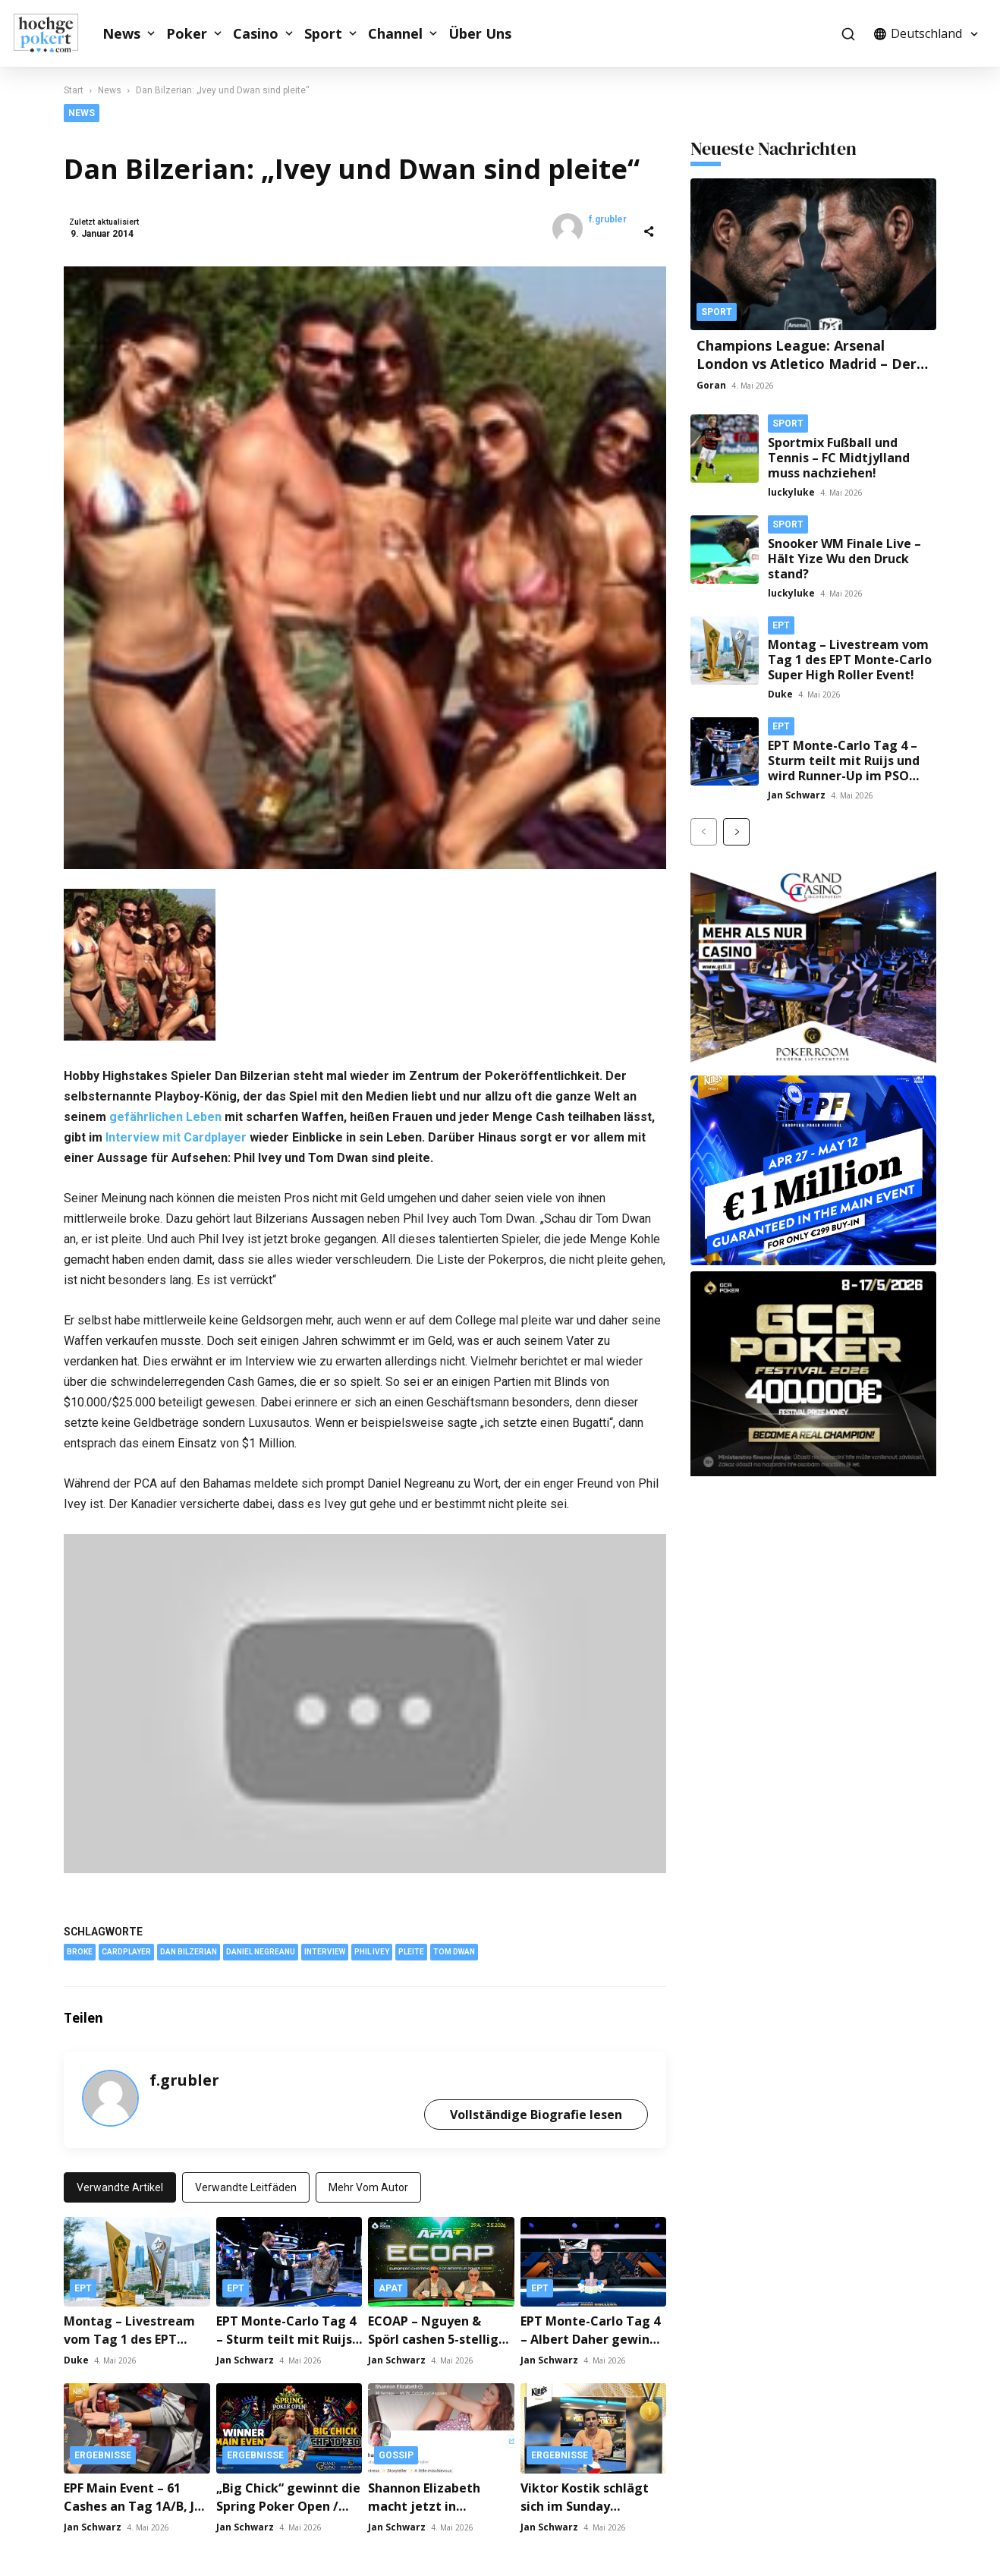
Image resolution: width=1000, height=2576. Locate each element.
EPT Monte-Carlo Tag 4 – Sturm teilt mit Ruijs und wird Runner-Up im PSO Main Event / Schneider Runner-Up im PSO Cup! (844, 775)
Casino (255, 33)
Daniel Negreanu (260, 1945)
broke (80, 1945)
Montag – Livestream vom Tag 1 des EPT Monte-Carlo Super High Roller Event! (850, 659)
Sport (323, 33)
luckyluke (791, 492)
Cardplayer (126, 1945)
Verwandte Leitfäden (246, 2181)
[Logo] (53, 33)
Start (73, 90)
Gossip (396, 2450)
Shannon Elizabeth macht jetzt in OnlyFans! (424, 2500)
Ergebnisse (102, 2450)
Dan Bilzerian (188, 1945)
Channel (395, 33)
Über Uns (479, 33)
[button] (848, 34)
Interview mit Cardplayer (176, 1132)
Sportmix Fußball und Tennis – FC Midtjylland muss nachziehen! (839, 457)
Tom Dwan (454, 1945)
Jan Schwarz (245, 2354)
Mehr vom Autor (368, 2181)
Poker (186, 33)
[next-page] (736, 832)
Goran (711, 385)
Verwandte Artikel (120, 2181)
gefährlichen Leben (165, 1111)
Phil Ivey (371, 1945)
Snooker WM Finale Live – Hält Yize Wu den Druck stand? (844, 558)
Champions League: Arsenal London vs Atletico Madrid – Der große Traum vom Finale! (807, 363)
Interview (324, 1945)
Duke (76, 2354)
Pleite (411, 1945)
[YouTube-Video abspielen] (365, 1698)
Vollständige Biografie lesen (536, 2108)
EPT (83, 2283)
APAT (391, 2283)
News (121, 33)
